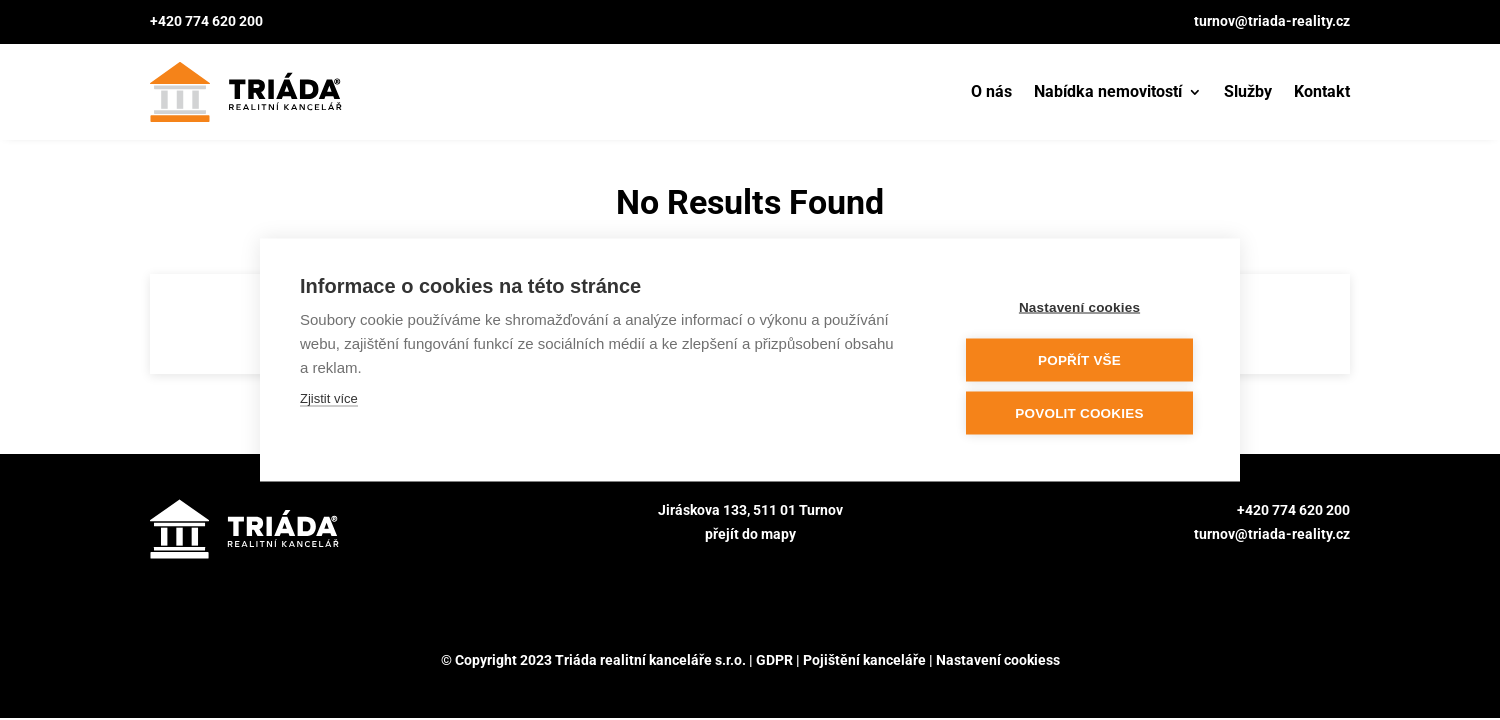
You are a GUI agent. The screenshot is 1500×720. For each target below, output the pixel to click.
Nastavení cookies (1079, 306)
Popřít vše (1079, 359)
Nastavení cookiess (998, 660)
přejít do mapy (750, 534)
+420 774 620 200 (206, 21)
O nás (991, 91)
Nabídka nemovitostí (1108, 91)
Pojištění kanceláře (864, 660)
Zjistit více (329, 397)
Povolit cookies (1079, 412)
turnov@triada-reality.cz (1272, 21)
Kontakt (1322, 91)
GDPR (774, 660)
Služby (1248, 91)
